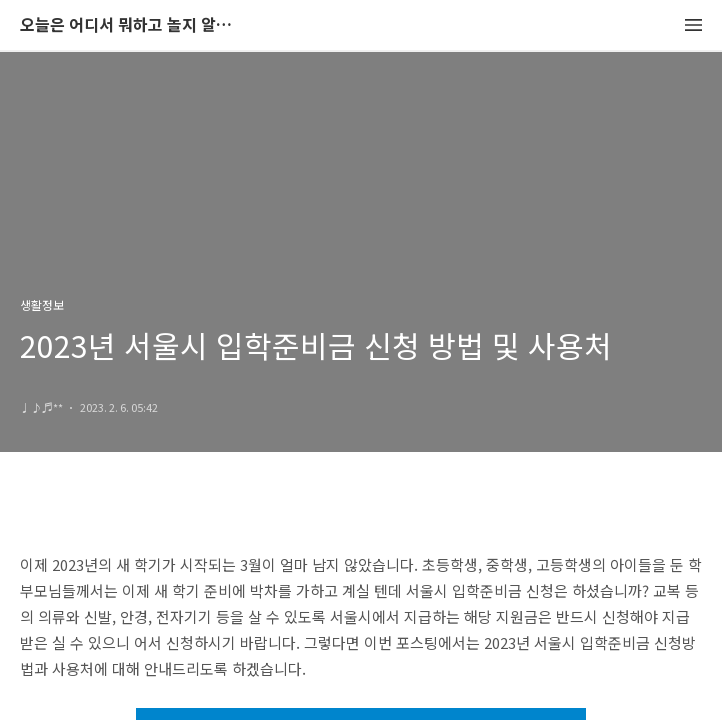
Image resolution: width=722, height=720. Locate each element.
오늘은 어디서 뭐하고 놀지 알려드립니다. (130, 25)
